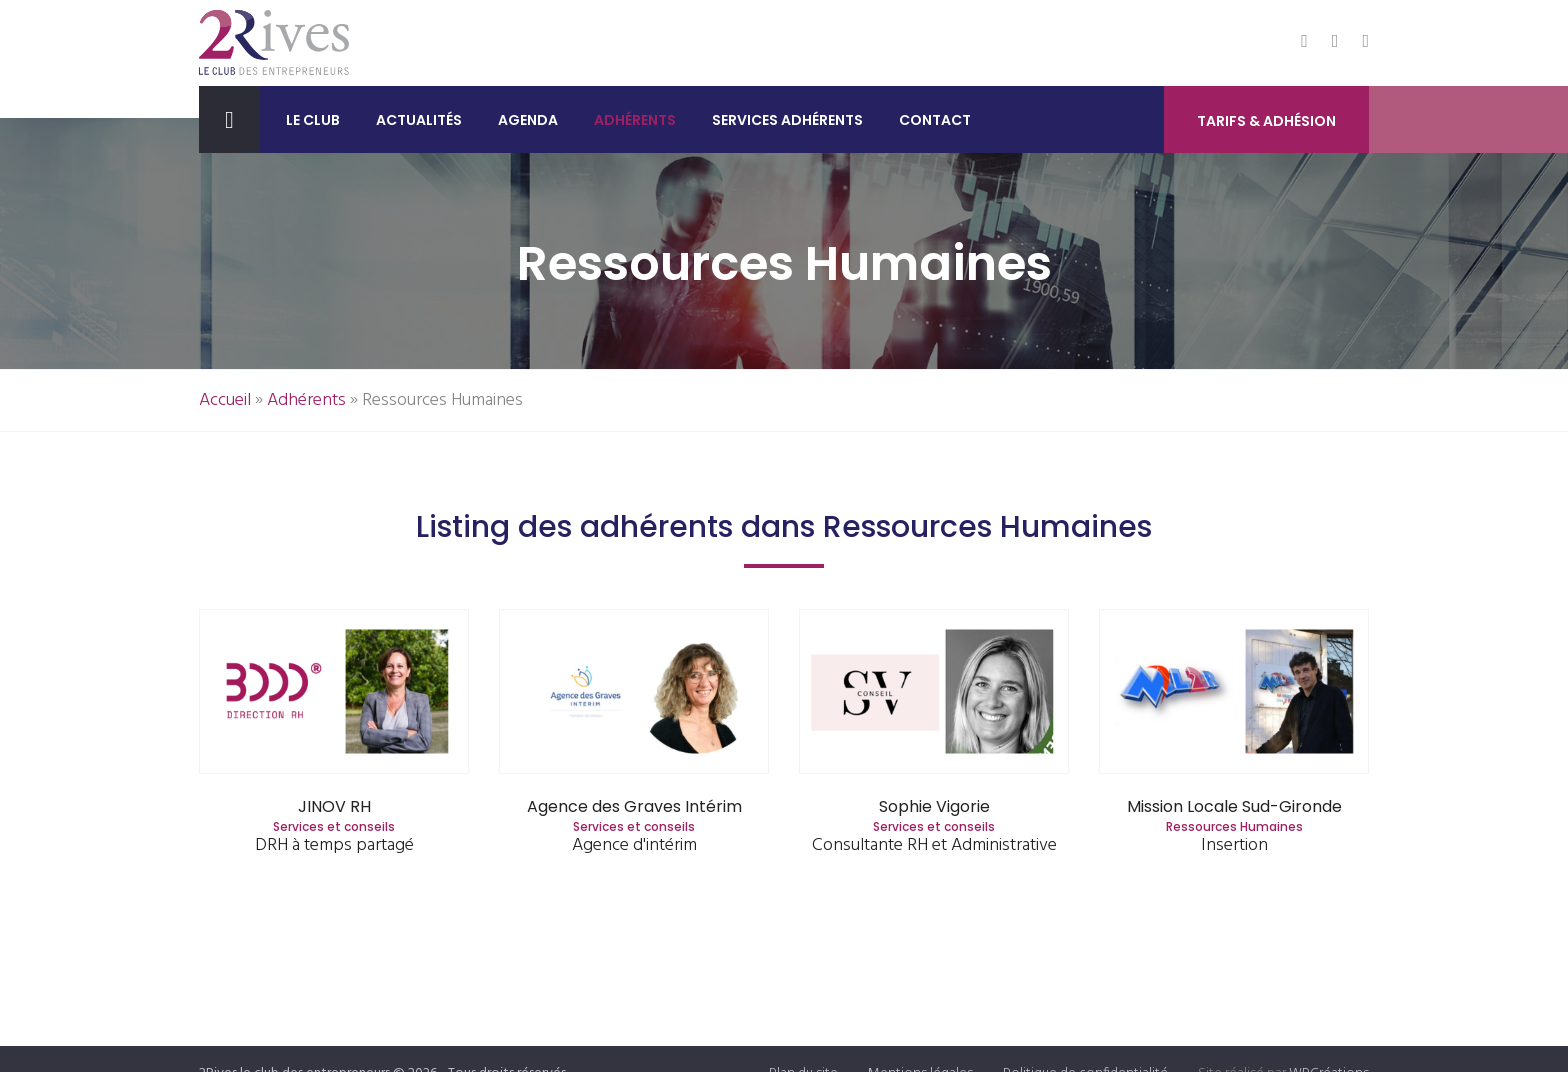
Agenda (528, 120)
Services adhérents (787, 120)
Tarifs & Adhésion (1266, 121)
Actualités (419, 120)
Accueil (225, 400)
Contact (935, 120)
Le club (313, 120)
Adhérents (635, 120)
